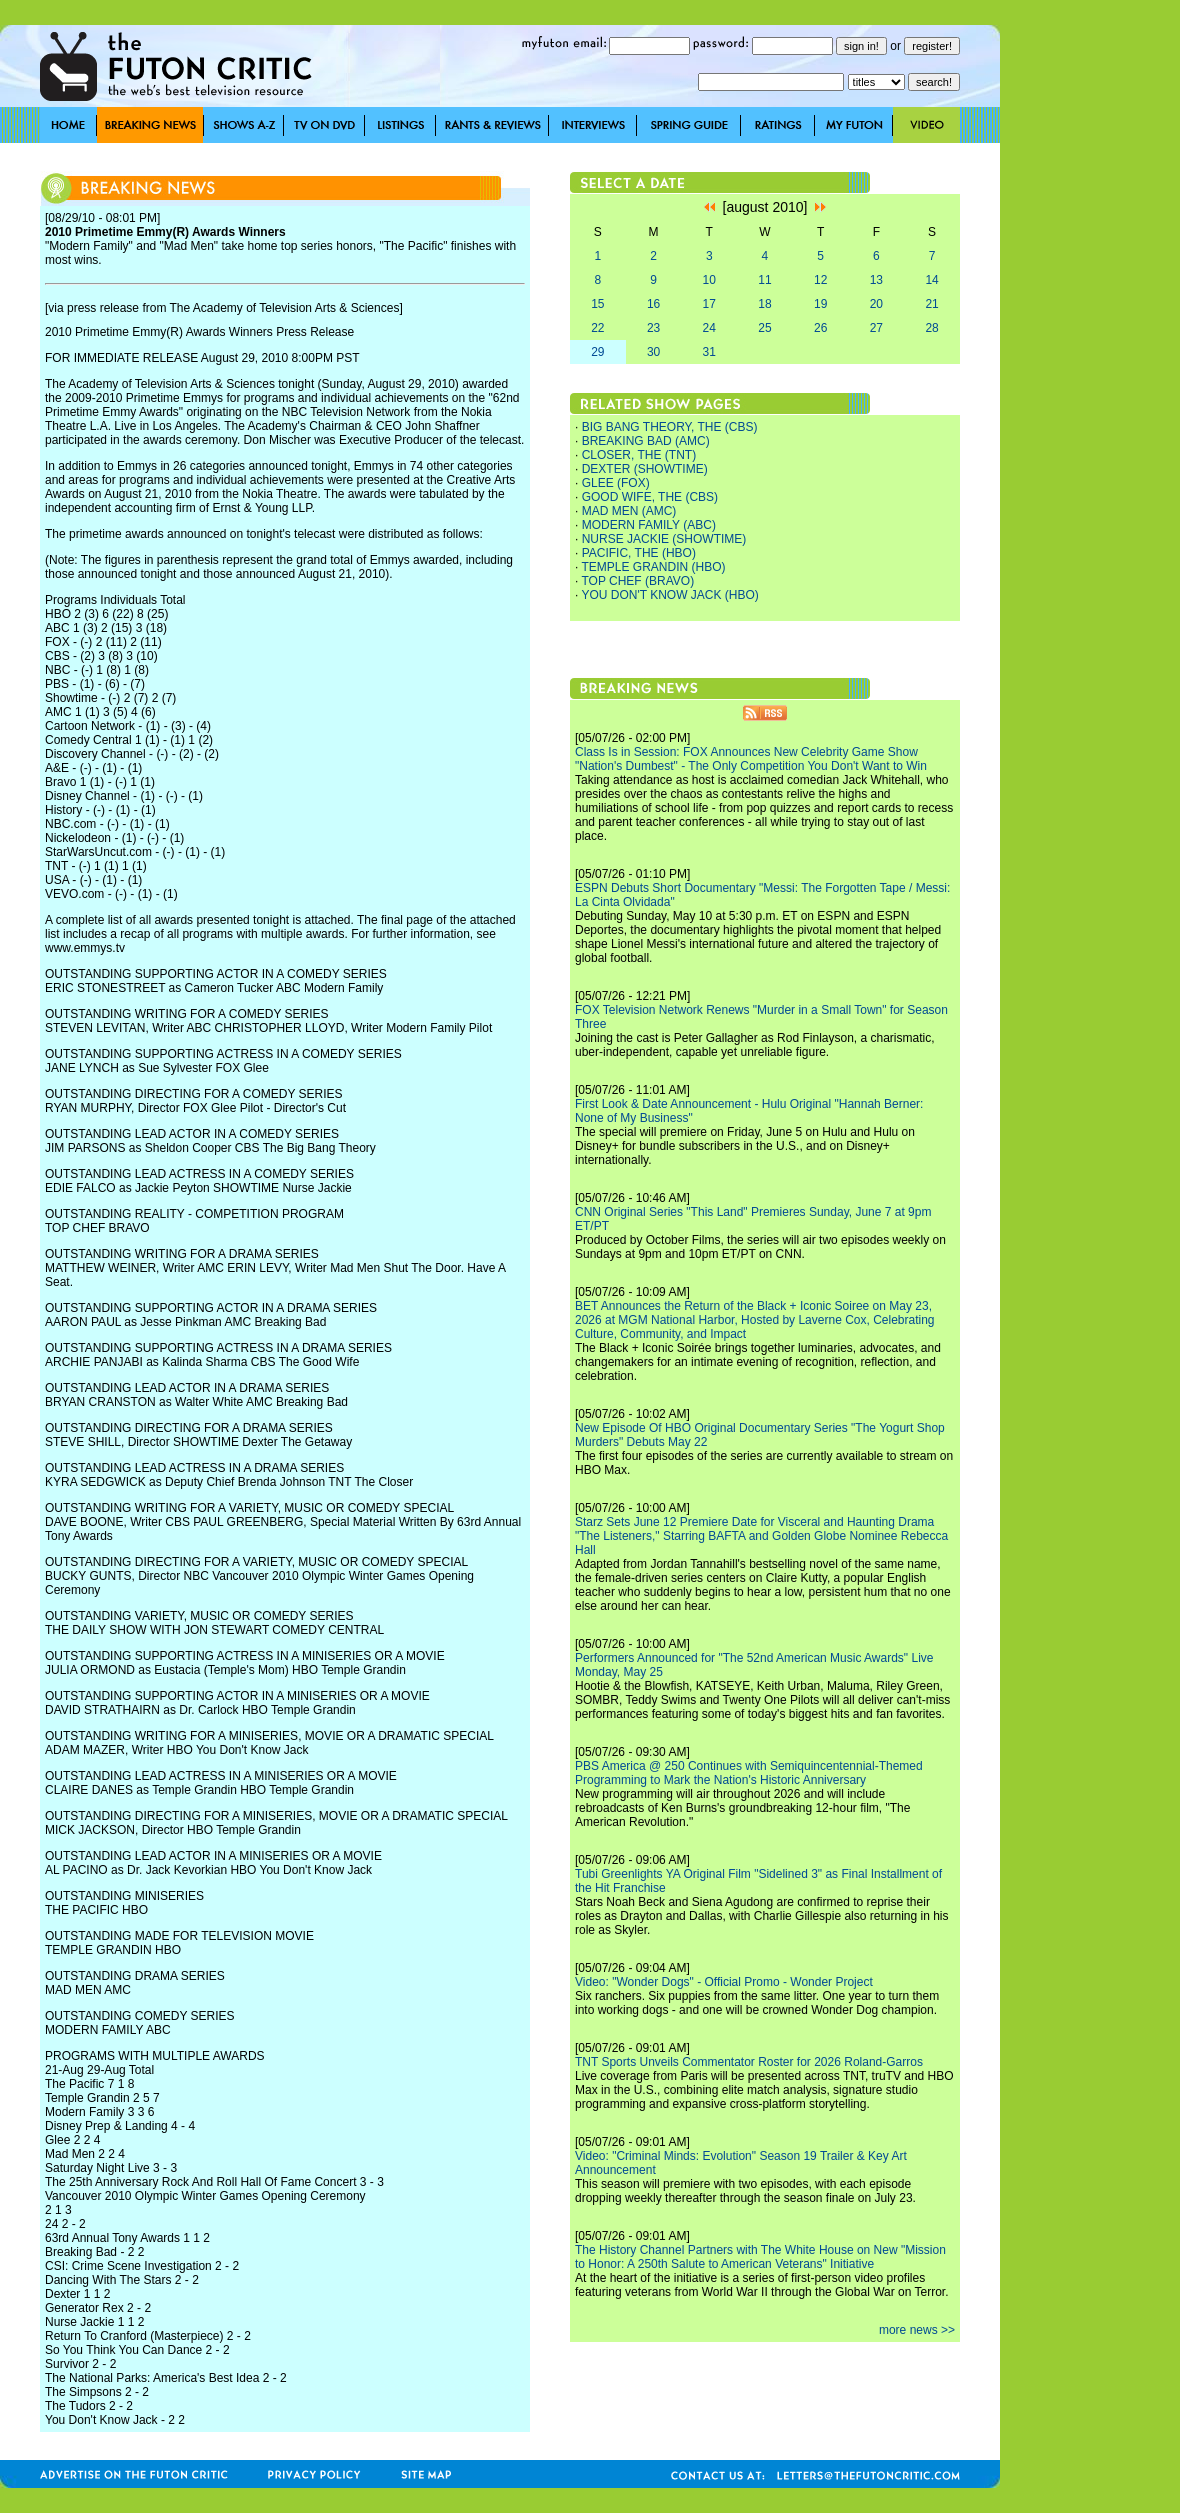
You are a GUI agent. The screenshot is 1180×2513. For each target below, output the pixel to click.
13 (876, 280)
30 (653, 352)
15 (597, 304)
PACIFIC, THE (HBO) (639, 553)
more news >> (917, 2330)
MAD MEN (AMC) (629, 511)
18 (764, 304)
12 (820, 280)
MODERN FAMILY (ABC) (649, 525)
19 (820, 304)
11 (764, 280)
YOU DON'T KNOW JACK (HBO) (669, 595)
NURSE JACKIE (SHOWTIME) (664, 539)
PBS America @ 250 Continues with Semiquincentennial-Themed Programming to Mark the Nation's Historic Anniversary (749, 1773)
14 (931, 280)
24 (709, 328)
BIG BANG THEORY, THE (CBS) (670, 427)
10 (709, 280)
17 (709, 304)
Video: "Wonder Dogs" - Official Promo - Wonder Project (724, 1982)
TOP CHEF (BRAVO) (637, 581)
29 (597, 352)
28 (931, 328)
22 (597, 328)
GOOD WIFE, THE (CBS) (650, 497)
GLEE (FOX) (616, 483)
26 (820, 328)
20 (876, 304)
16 (653, 304)
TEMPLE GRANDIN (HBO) (653, 567)
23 (653, 328)
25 (764, 328)
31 (709, 352)
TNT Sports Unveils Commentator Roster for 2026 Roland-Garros (749, 2062)
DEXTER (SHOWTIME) (645, 469)
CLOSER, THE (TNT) (639, 455)
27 (876, 328)
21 (931, 304)
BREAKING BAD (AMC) (646, 441)
